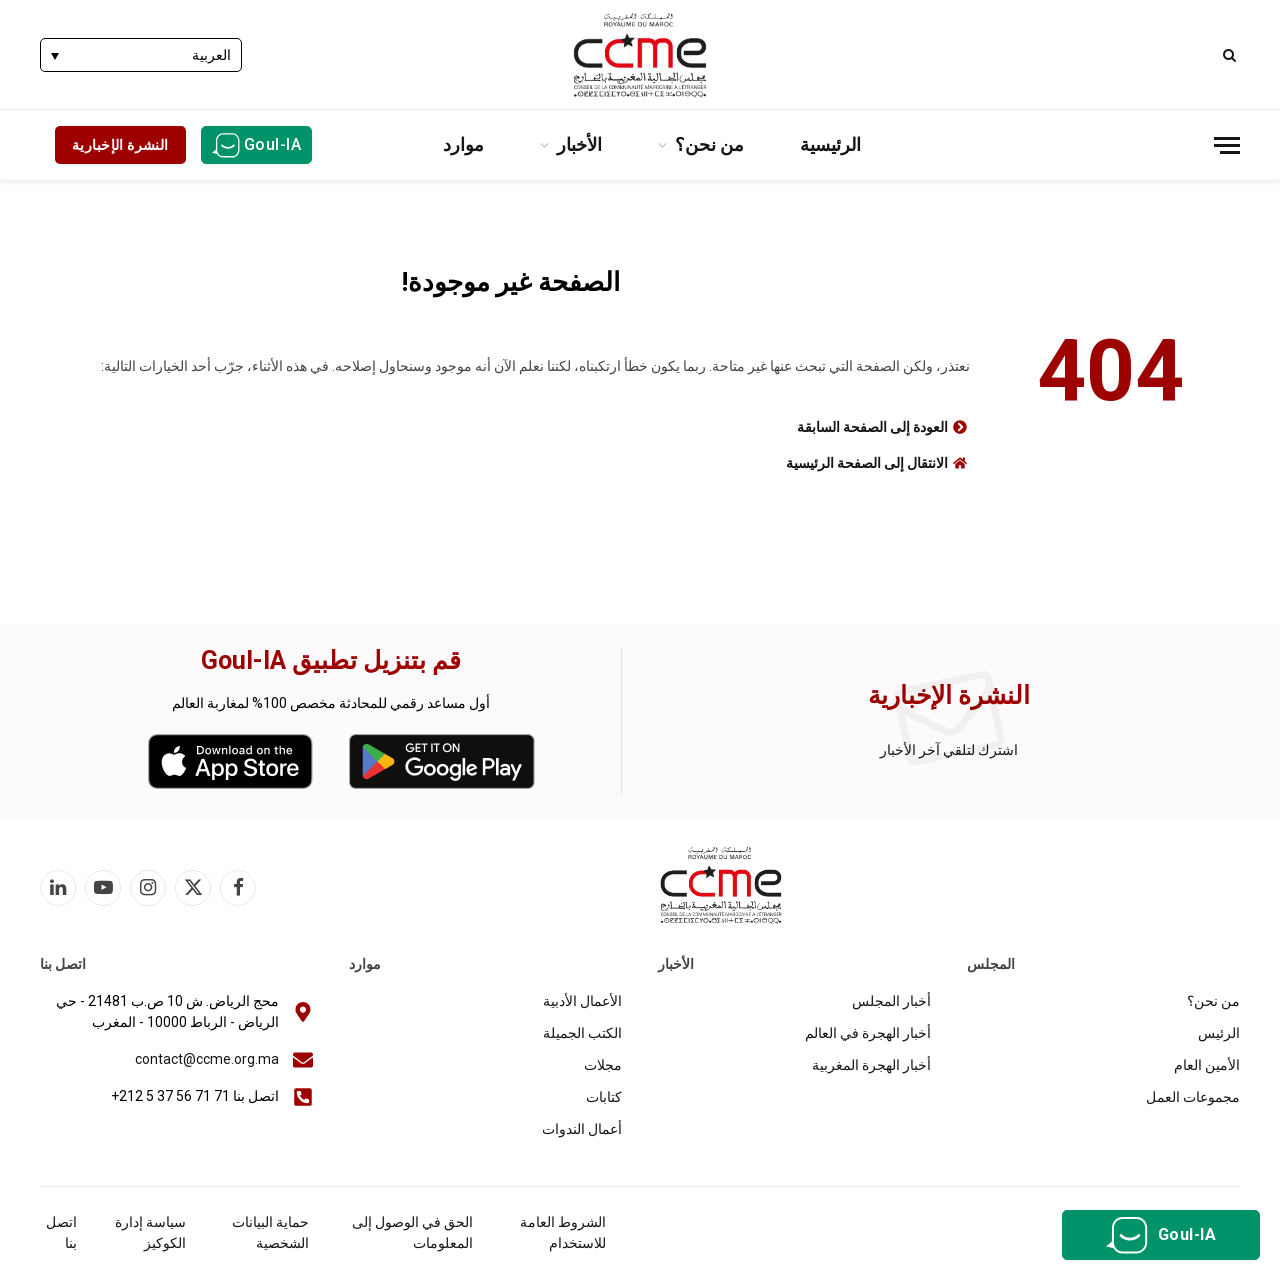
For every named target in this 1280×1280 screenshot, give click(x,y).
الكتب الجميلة (582, 1033)
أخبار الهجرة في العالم (868, 1033)
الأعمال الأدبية (582, 1001)
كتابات (604, 1097)
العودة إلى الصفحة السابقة (872, 427)
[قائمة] (1227, 145)
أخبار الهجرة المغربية (871, 1065)
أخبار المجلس (891, 1001)
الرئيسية (830, 144)
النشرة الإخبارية (120, 145)
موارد (463, 144)
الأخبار (579, 144)
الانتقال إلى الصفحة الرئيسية (867, 463)
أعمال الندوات (582, 1129)
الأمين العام (1207, 1065)
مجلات (603, 1065)
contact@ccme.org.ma (207, 1059)
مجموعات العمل (1193, 1097)
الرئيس (1219, 1033)
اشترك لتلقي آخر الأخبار (949, 750)
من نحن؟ (709, 144)
